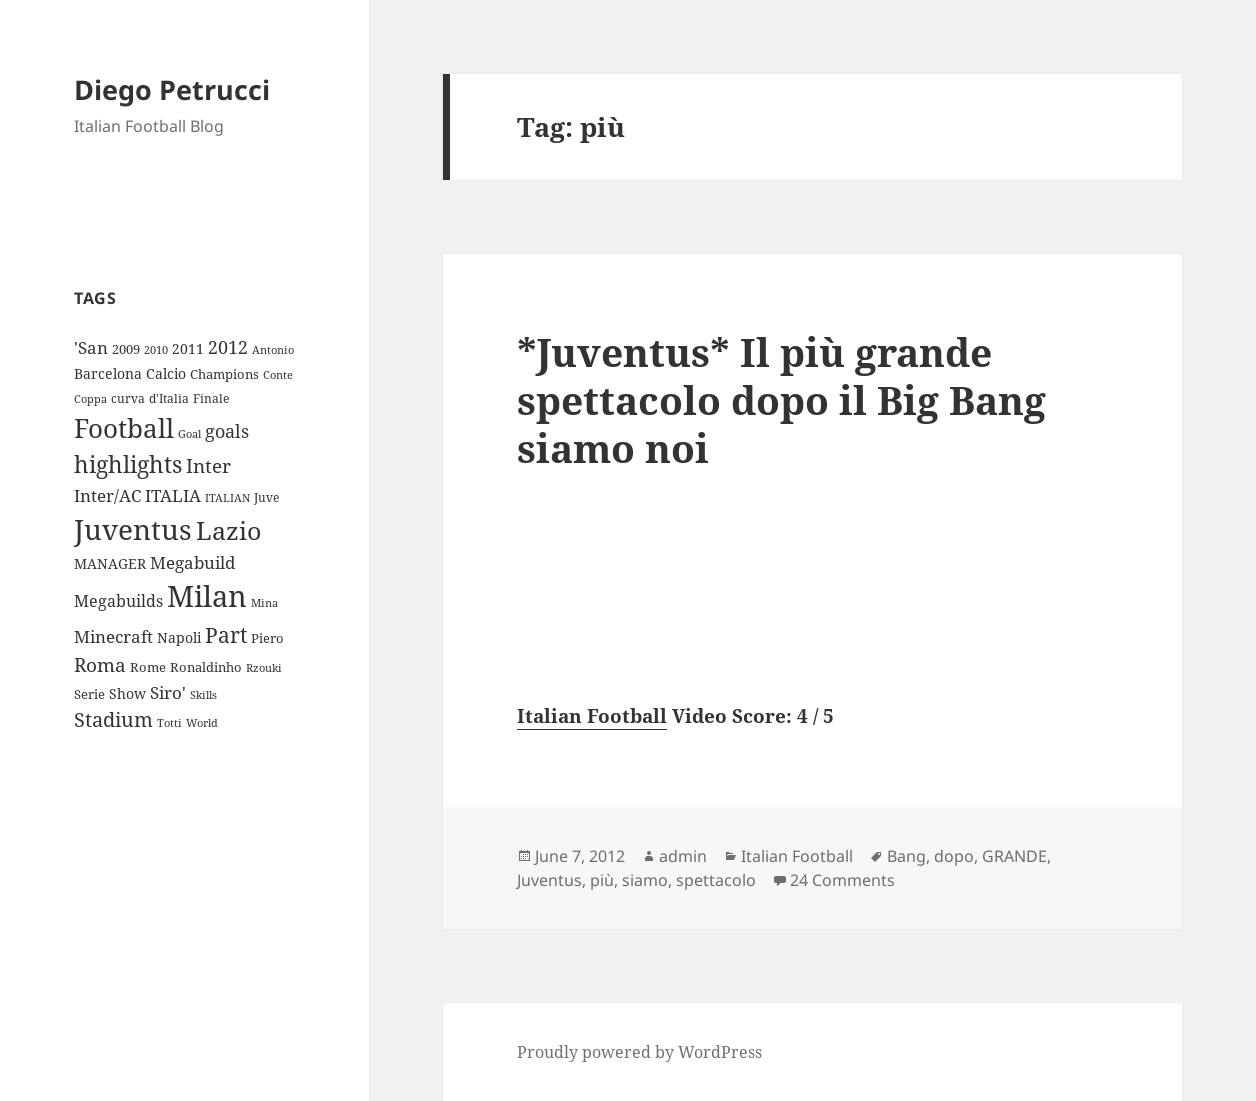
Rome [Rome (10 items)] (148, 667)
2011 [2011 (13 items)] (188, 348)
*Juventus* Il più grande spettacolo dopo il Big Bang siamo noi (781, 399)
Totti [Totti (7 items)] (169, 723)
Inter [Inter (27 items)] (208, 465)
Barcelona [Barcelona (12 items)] (108, 373)
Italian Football (592, 716)
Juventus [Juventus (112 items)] (133, 529)
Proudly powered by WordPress (639, 1052)
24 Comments (842, 880)
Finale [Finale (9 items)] (211, 398)
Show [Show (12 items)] (127, 693)
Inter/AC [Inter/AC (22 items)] (107, 495)
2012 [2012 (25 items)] (228, 347)
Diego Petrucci (172, 89)
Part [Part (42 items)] (226, 634)
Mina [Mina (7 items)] (264, 603)
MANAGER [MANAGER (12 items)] (110, 563)
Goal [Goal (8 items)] (189, 433)
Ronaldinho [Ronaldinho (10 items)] (206, 667)
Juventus (549, 880)
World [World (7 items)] (202, 723)
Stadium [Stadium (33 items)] (113, 719)
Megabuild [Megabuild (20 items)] (192, 562)
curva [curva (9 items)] (128, 398)
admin (683, 856)
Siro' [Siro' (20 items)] (168, 692)
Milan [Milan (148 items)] (207, 596)
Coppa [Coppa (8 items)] (90, 398)
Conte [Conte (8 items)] (278, 374)
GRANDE (1014, 856)
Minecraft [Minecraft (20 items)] (113, 636)
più (602, 880)
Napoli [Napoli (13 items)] (179, 637)
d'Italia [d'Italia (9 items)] (169, 398)
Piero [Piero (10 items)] (267, 638)
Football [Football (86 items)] (124, 428)
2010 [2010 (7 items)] (156, 350)
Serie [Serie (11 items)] (89, 694)
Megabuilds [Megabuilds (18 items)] (118, 601)
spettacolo (716, 880)
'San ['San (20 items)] (91, 347)
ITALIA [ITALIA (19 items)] (173, 495)
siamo (645, 880)
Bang (906, 856)
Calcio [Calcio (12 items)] (166, 373)
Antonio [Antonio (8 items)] (273, 349)
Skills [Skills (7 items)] (203, 695)
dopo (954, 856)
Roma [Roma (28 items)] (100, 665)
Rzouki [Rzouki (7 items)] (264, 668)
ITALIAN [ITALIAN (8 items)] (227, 497)
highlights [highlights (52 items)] (128, 464)
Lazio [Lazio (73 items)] (228, 530)
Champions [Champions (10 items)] (224, 374)
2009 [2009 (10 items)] (126, 349)
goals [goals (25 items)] (227, 431)
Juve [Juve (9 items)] (266, 497)
